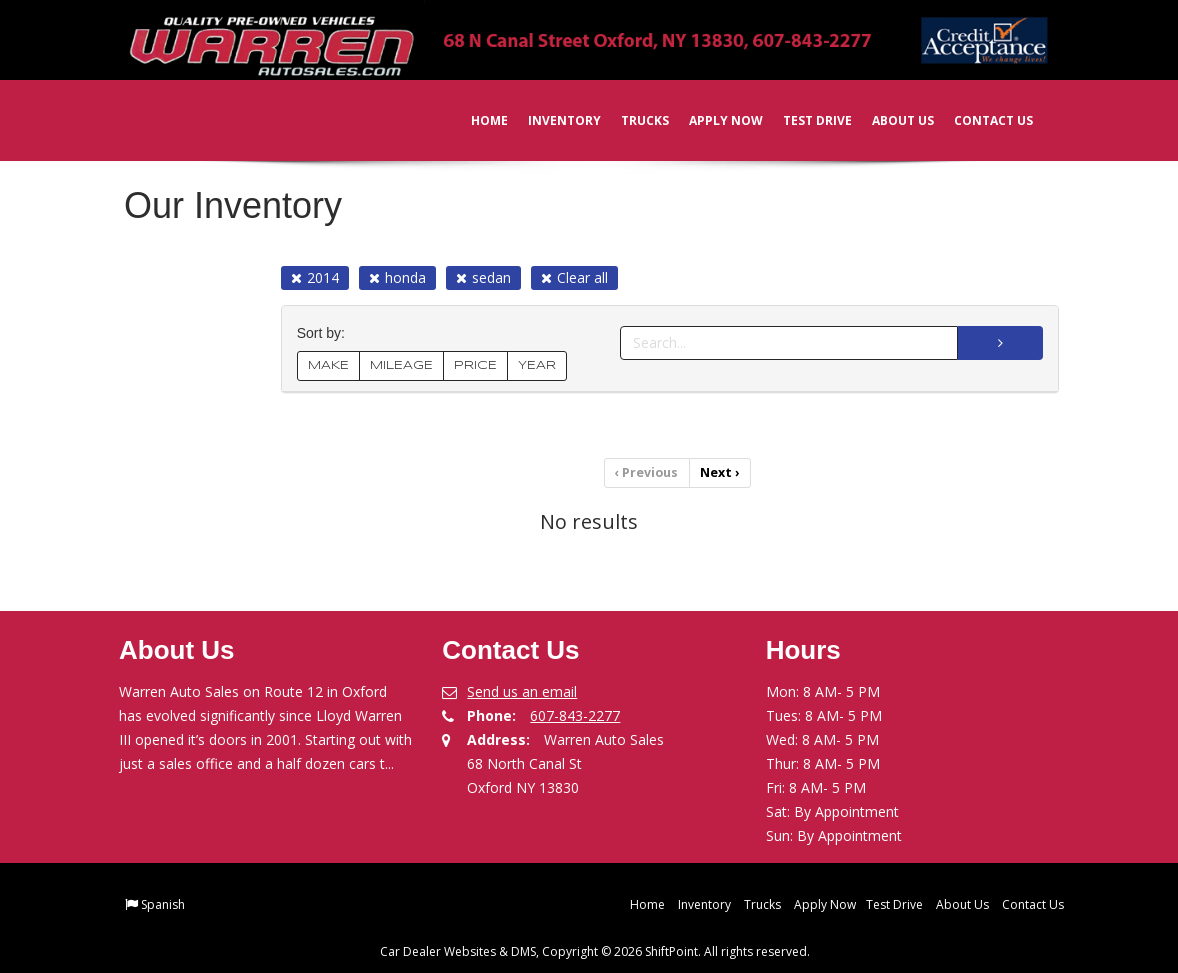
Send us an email (522, 690)
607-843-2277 (575, 714)
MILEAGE (401, 365)
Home (475, 120)
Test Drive (803, 120)
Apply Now (712, 120)
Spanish (163, 903)
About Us (889, 120)
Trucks (631, 120)
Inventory (550, 120)
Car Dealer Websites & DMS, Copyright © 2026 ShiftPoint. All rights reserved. (595, 950)
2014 (315, 277)
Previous (647, 472)
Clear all (574, 277)
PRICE (475, 365)
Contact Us (979, 120)
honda (397, 277)
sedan (483, 277)
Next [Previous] (719, 472)
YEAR (537, 365)
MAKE (328, 365)
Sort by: (325, 333)
